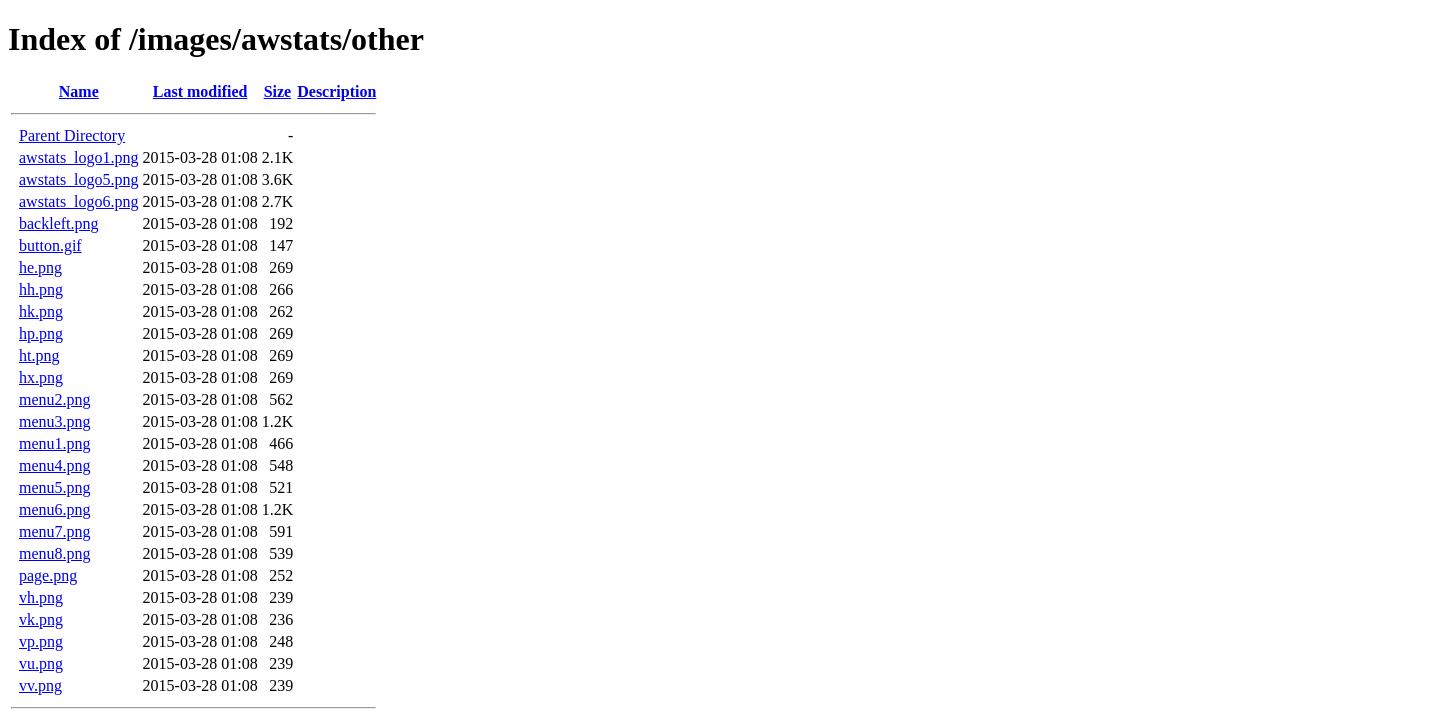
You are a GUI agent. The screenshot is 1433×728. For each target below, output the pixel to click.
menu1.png (55, 443)
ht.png (39, 355)
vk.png (41, 619)
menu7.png (55, 531)
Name (79, 91)
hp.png (41, 333)
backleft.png (59, 223)
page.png (48, 575)
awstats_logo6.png (79, 201)
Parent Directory (72, 135)
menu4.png (55, 465)
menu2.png (55, 399)
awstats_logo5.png (79, 179)
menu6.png (55, 509)
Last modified (200, 91)
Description (336, 91)
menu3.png (55, 421)
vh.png (41, 597)
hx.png (41, 377)
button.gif (50, 245)
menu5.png (55, 487)
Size (278, 91)
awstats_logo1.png (79, 157)
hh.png (41, 289)
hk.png (41, 311)
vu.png (41, 663)
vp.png (41, 641)
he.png (40, 267)
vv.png (40, 685)
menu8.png (55, 553)
